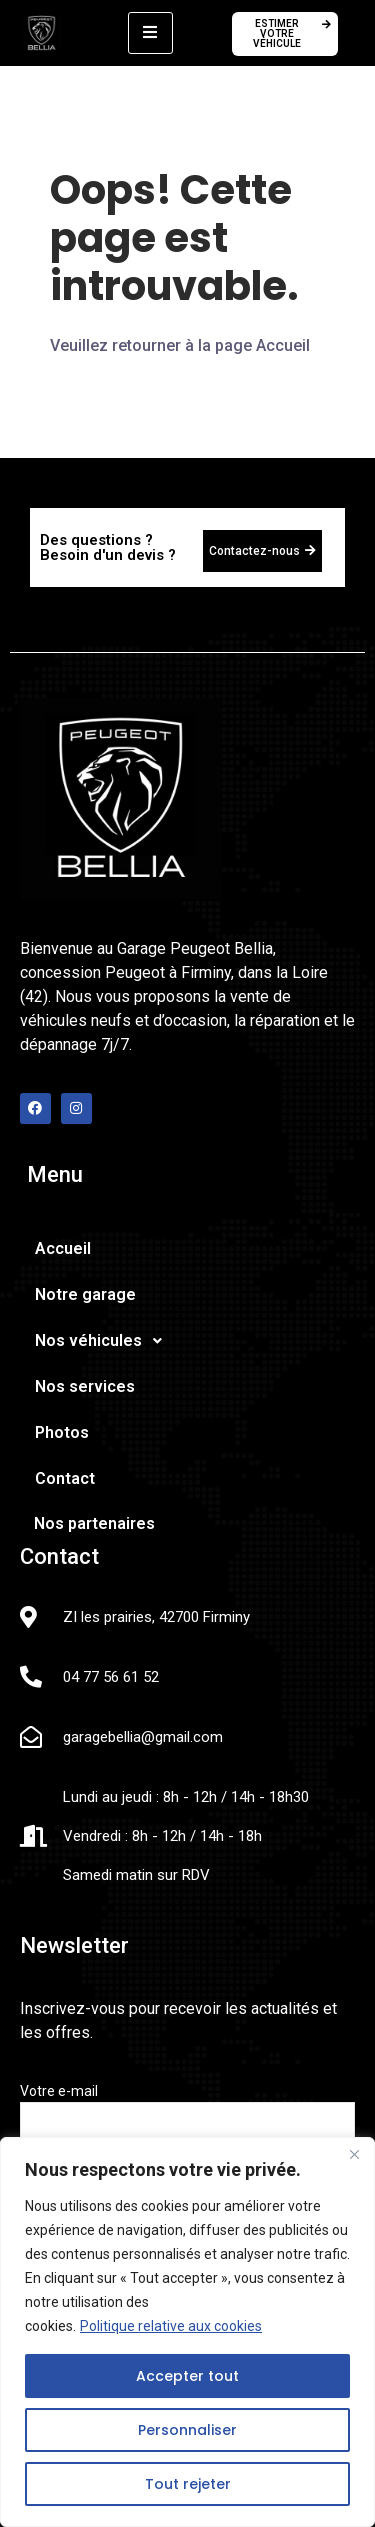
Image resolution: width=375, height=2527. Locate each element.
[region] (187, 2332)
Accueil (63, 1248)
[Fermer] (354, 2154)
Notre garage (85, 1294)
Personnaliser (187, 2430)
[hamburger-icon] (150, 33)
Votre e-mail (187, 2117)
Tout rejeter (188, 2484)
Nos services (85, 1386)
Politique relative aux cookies (171, 2326)
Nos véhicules (104, 1341)
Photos (62, 1432)
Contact (65, 1478)
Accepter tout (187, 2376)
